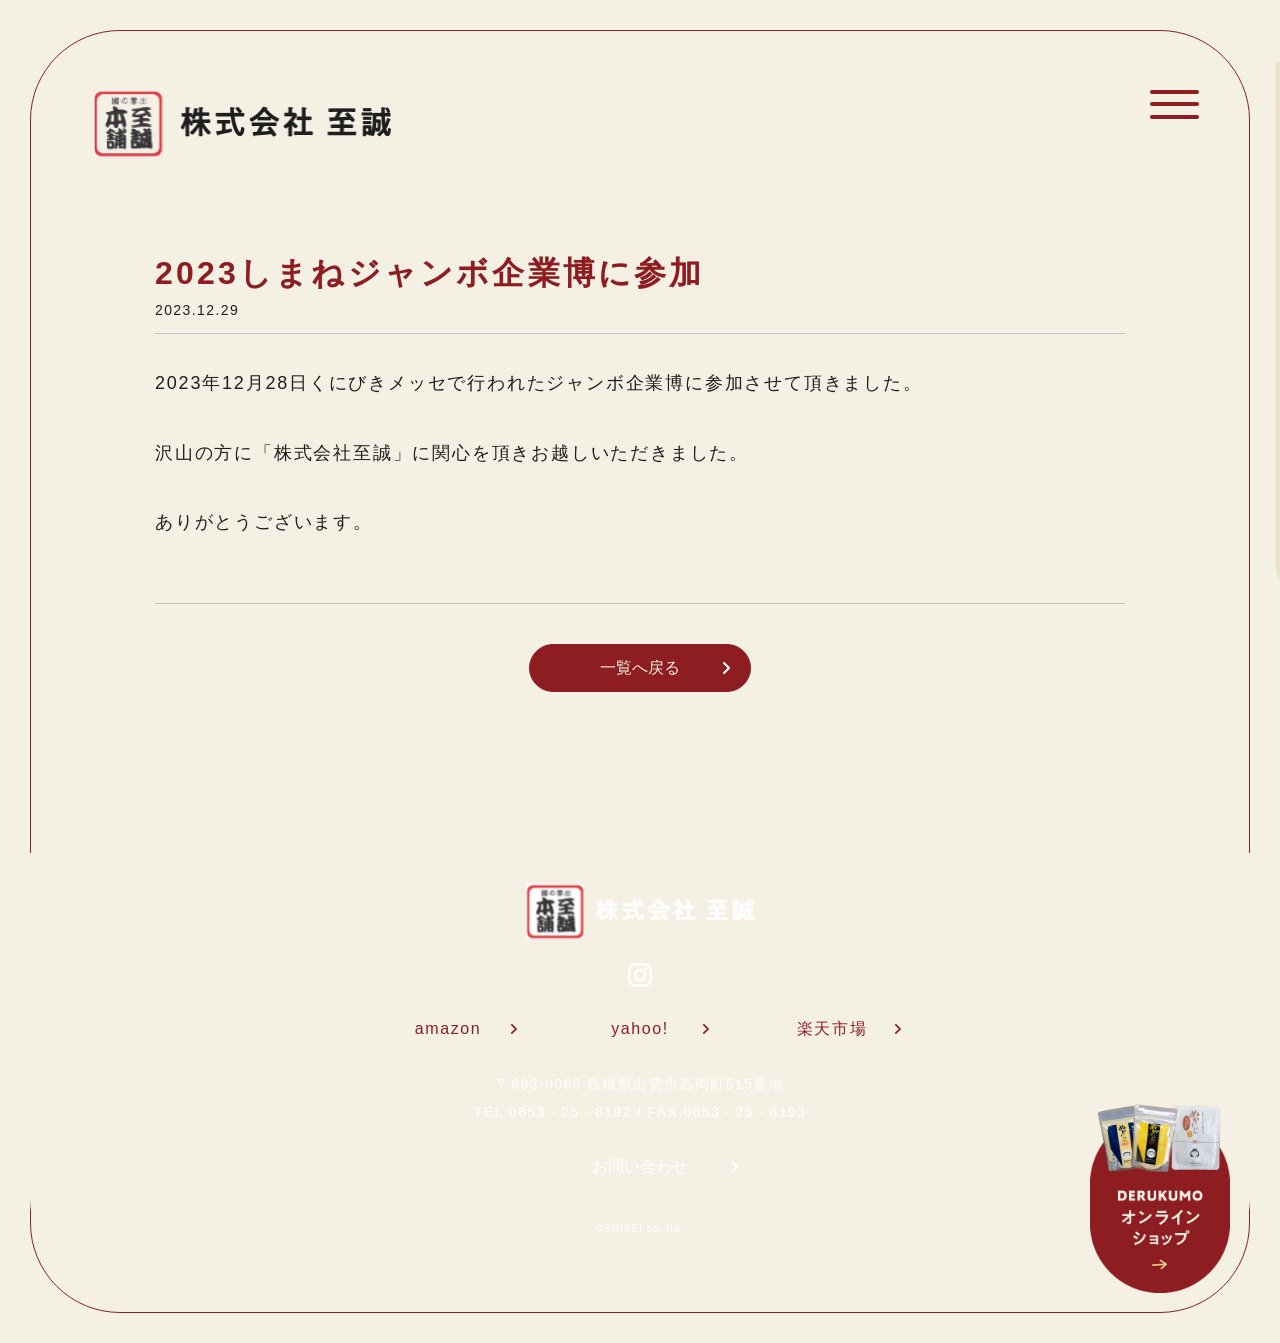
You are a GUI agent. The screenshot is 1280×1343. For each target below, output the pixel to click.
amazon (466, 1028)
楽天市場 (849, 1028)
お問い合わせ (665, 1166)
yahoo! (660, 1028)
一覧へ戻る (665, 667)
